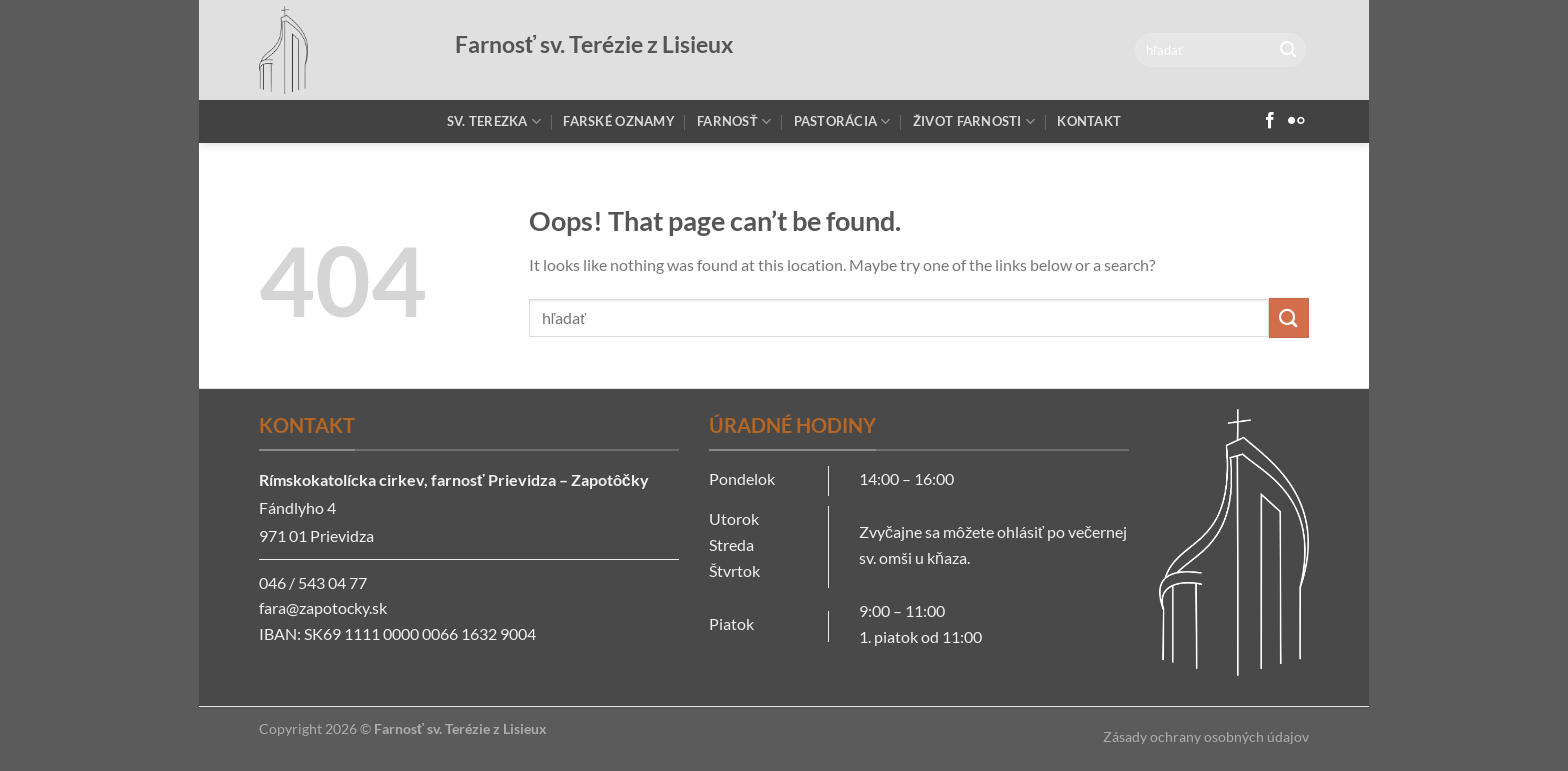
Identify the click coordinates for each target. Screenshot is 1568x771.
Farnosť (734, 121)
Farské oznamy (618, 121)
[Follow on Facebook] (1270, 121)
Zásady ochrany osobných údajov (1206, 736)
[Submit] (1288, 50)
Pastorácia (842, 121)
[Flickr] (1296, 121)
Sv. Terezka (494, 121)
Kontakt (1089, 121)
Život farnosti (974, 121)
